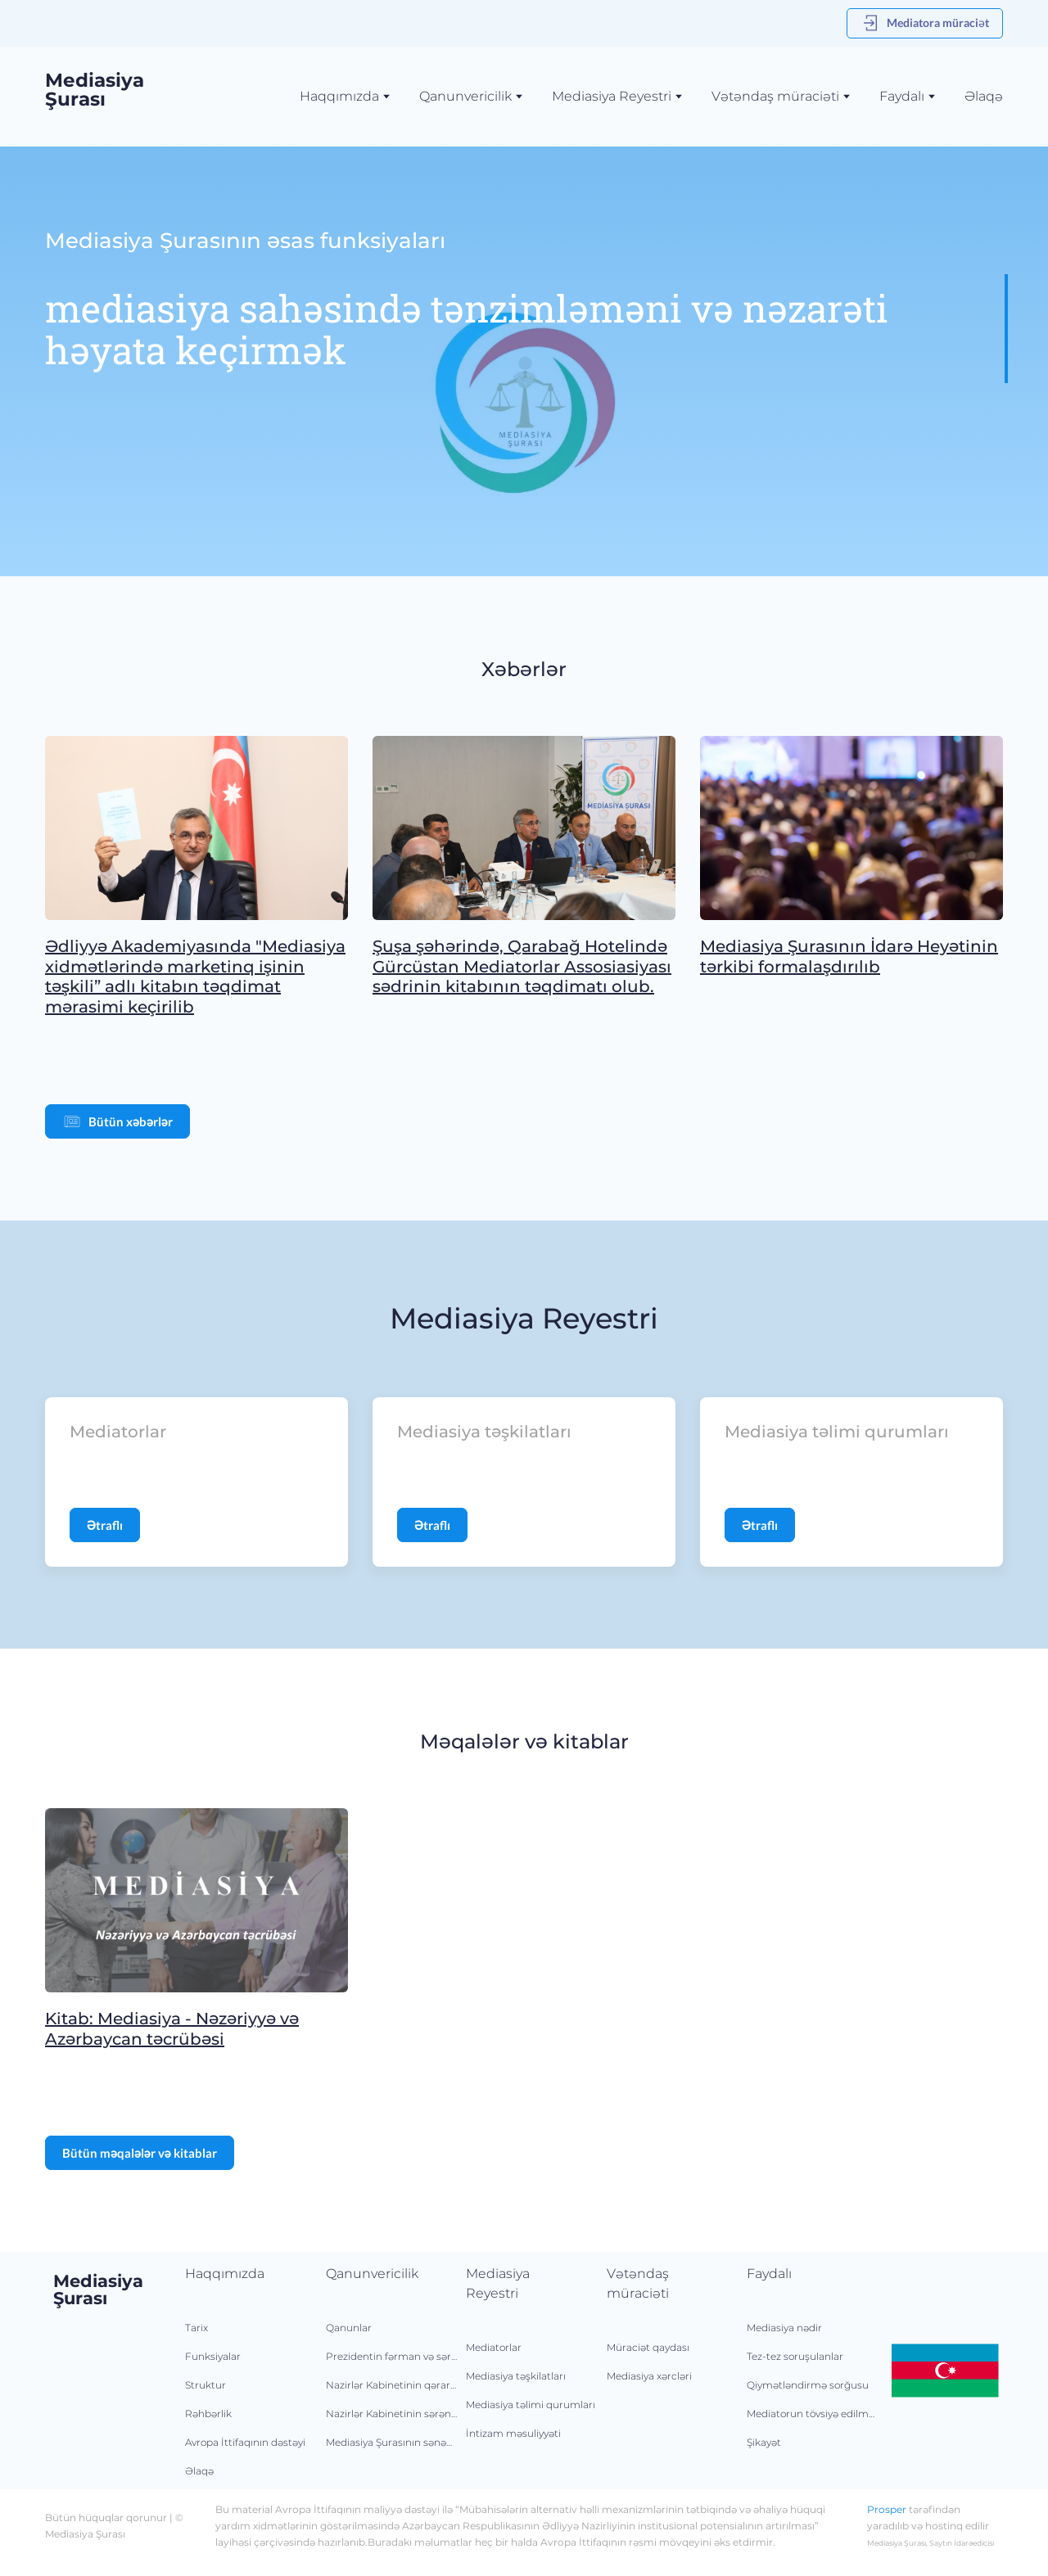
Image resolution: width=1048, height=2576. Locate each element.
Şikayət (764, 2442)
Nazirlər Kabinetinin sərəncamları (392, 2413)
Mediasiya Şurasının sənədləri (392, 2442)
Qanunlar (349, 2327)
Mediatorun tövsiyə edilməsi (813, 2413)
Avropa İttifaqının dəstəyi (245, 2442)
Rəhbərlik (208, 2413)
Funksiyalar (213, 2356)
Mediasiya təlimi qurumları (530, 2404)
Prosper (886, 2509)
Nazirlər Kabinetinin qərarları (392, 2385)
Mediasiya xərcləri (649, 2376)
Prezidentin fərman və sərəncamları (392, 2356)
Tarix (196, 2327)
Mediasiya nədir (784, 2327)
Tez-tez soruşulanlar (795, 2356)
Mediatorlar (494, 2347)
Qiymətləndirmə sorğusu (808, 2385)
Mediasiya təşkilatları (516, 2376)
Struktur (205, 2385)
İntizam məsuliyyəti (513, 2433)
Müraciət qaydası (648, 2347)
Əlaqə (983, 96)
